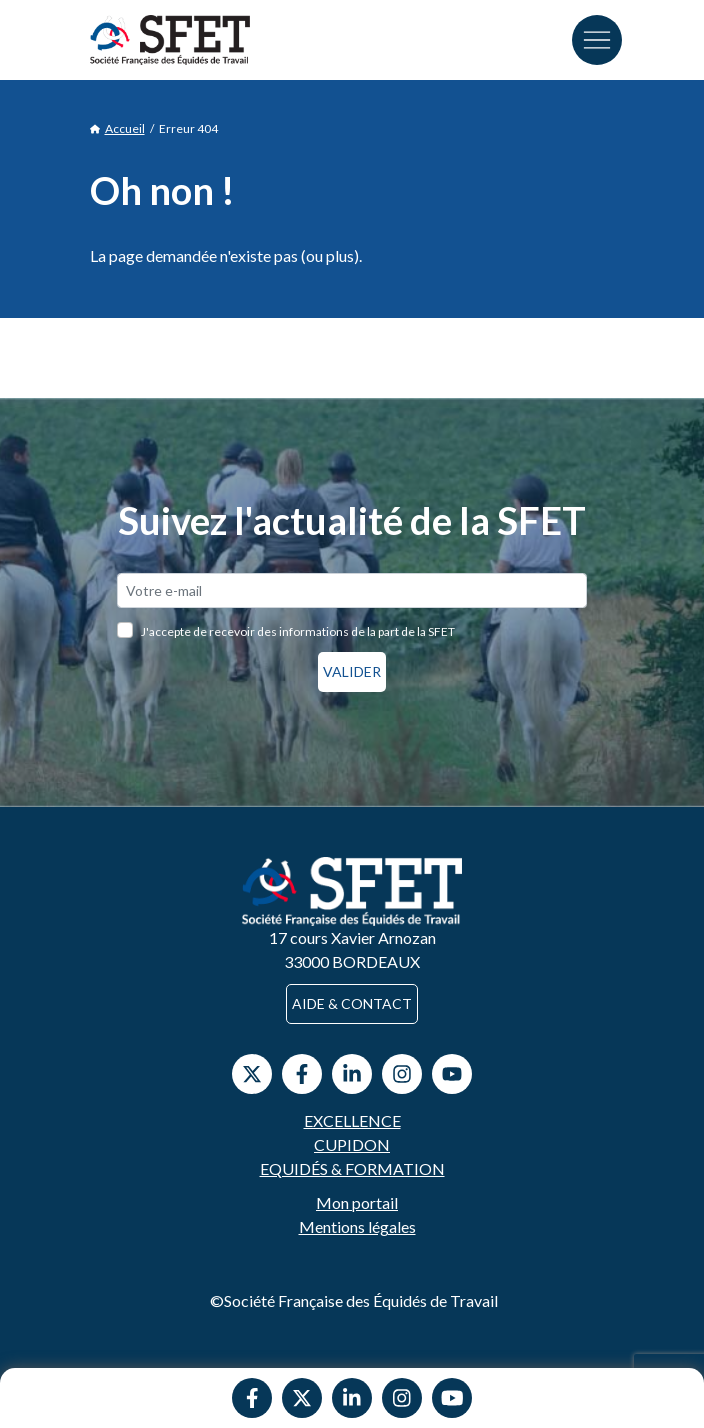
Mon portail (357, 1202)
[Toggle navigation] (597, 40)
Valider (352, 671)
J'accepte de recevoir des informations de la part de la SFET (298, 631)
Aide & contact (352, 1003)
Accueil (117, 129)
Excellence (352, 1120)
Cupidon (352, 1144)
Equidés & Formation (352, 1168)
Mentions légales (357, 1226)
